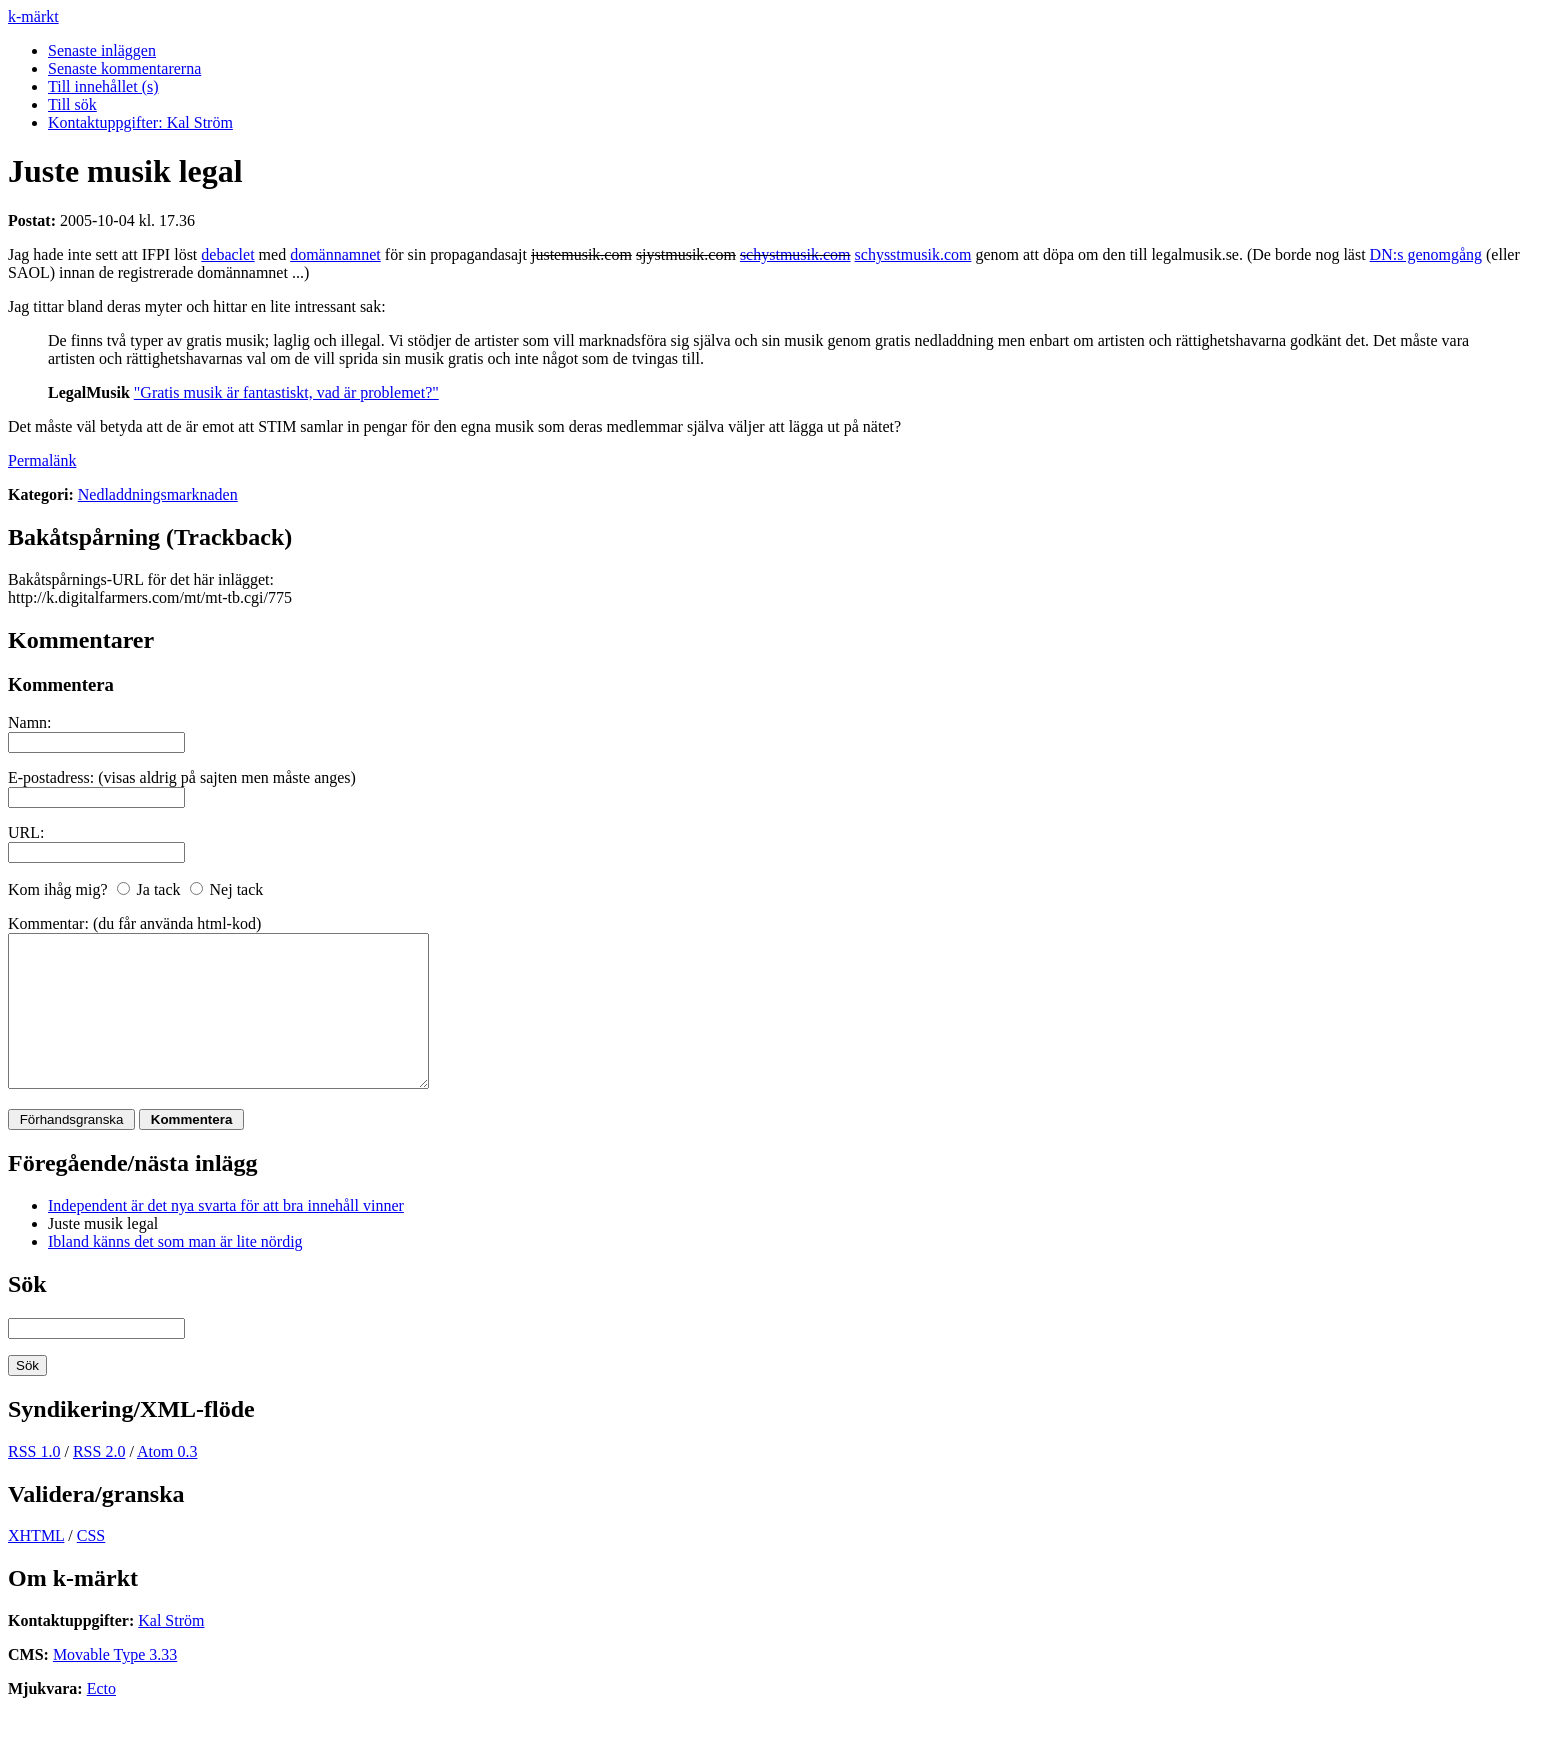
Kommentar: (48, 923)
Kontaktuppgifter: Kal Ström (140, 122)
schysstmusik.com (913, 254)
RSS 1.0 (34, 1481)
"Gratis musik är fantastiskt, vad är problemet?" (286, 392)
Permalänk (42, 460)
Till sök (72, 104)
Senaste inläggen (102, 50)
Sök (27, 1314)
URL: (26, 832)
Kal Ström (171, 1650)
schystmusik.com (795, 254)
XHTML (36, 1565)
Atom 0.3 (167, 1481)
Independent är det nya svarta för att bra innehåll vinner (226, 1235)
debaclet (227, 254)
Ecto (101, 1718)
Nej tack (237, 889)
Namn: (30, 722)
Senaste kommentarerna (124, 68)
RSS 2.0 (99, 1481)
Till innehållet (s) (103, 86)
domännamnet (335, 254)
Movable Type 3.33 (115, 1684)
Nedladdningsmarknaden (158, 494)
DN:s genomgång (1426, 254)
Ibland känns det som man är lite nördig (175, 1271)
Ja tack (159, 889)
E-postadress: (51, 777)
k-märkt (33, 16)
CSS (91, 1565)
